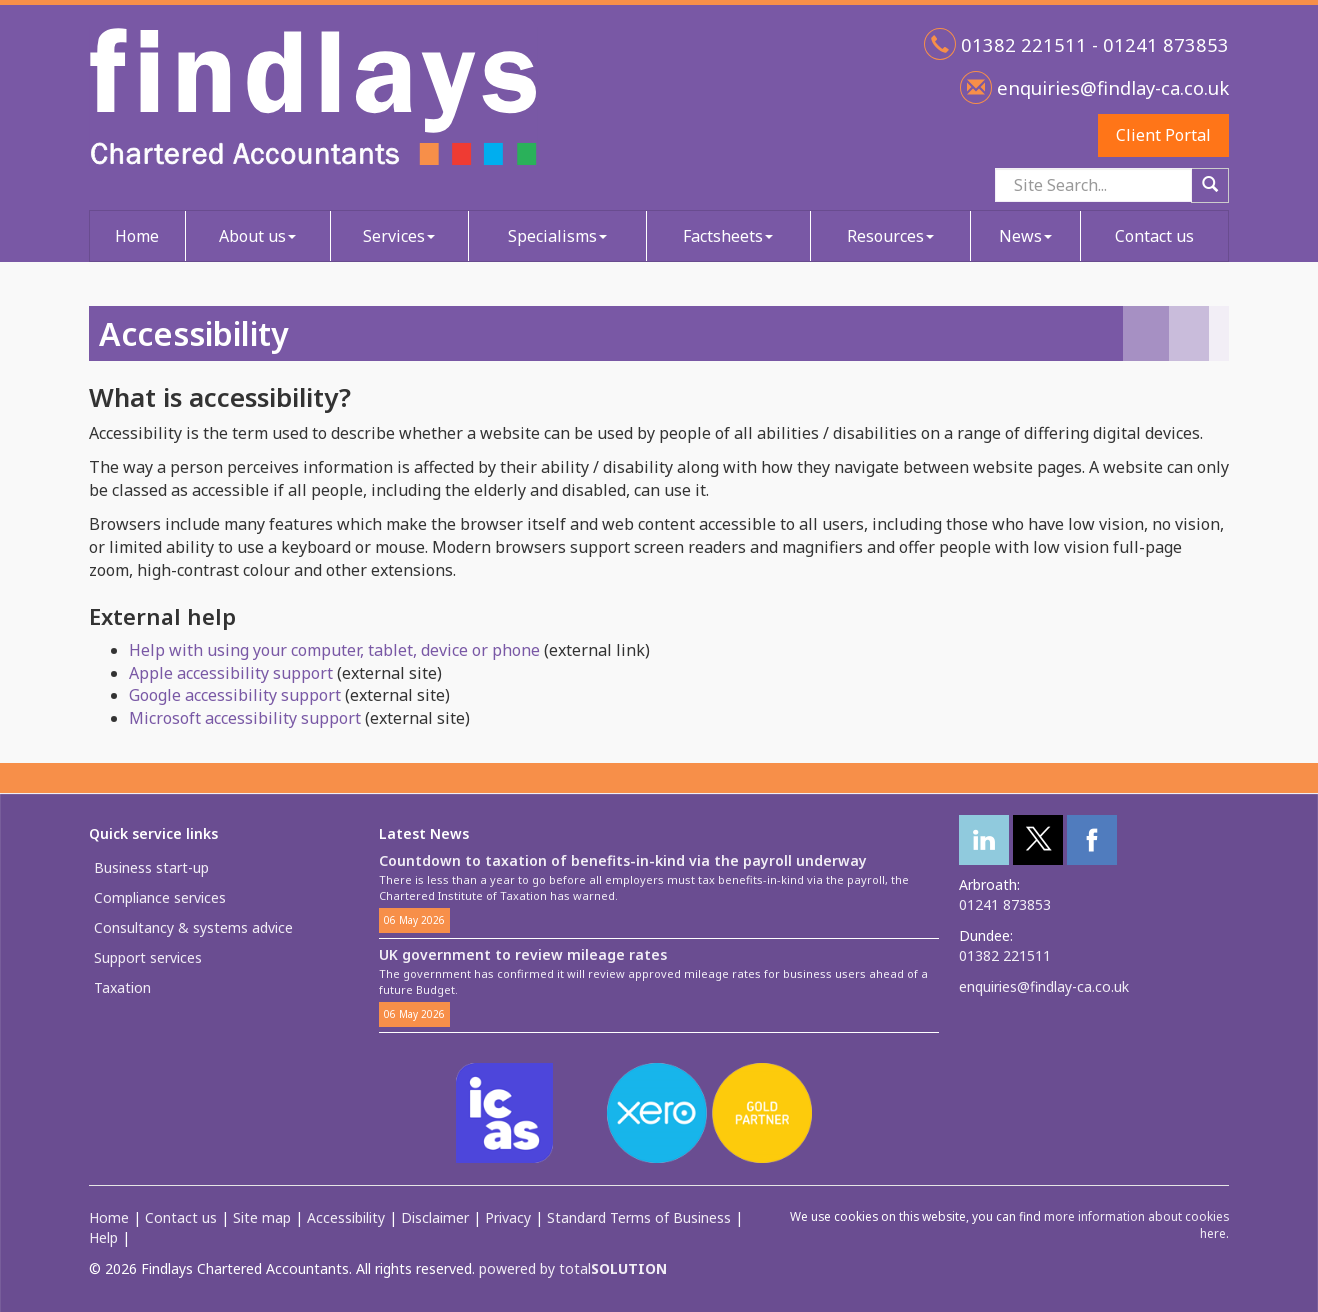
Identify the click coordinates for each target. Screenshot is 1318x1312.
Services (399, 236)
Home (137, 236)
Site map (262, 1217)
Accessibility (346, 1217)
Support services (148, 957)
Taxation (122, 987)
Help (103, 1237)
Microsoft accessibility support (245, 718)
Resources (890, 236)
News (1025, 236)
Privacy (508, 1217)
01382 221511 (1005, 955)
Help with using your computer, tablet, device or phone (334, 650)
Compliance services (160, 897)
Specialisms (557, 236)
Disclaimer (435, 1217)
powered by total (573, 1268)
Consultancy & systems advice (193, 927)
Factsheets (728, 236)
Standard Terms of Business (639, 1217)
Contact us (1154, 236)
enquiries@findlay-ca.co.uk (1110, 87)
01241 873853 (1005, 904)
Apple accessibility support (231, 673)
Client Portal (1163, 135)
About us (257, 236)
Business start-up (151, 867)
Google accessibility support (235, 695)
